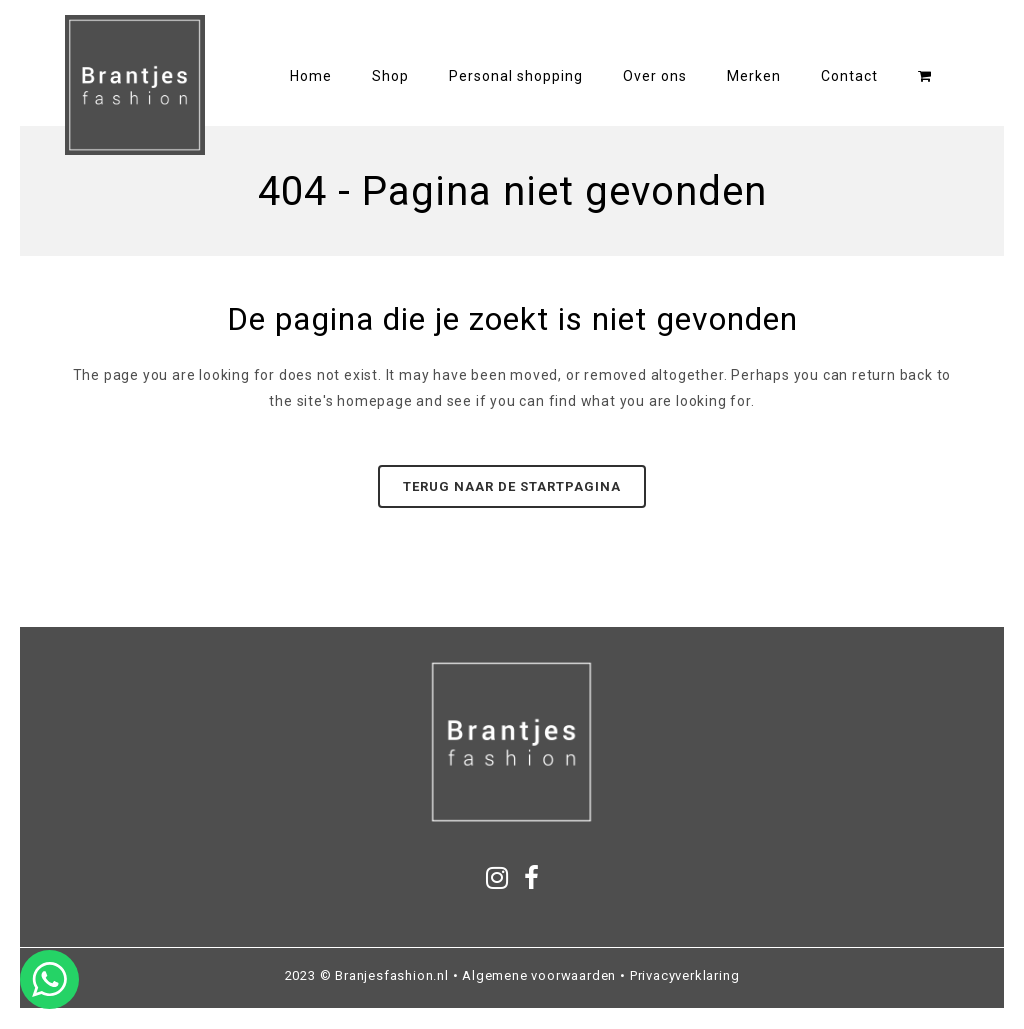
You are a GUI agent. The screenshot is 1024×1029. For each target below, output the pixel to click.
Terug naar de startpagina (512, 486)
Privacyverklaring (685, 975)
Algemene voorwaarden (539, 975)
